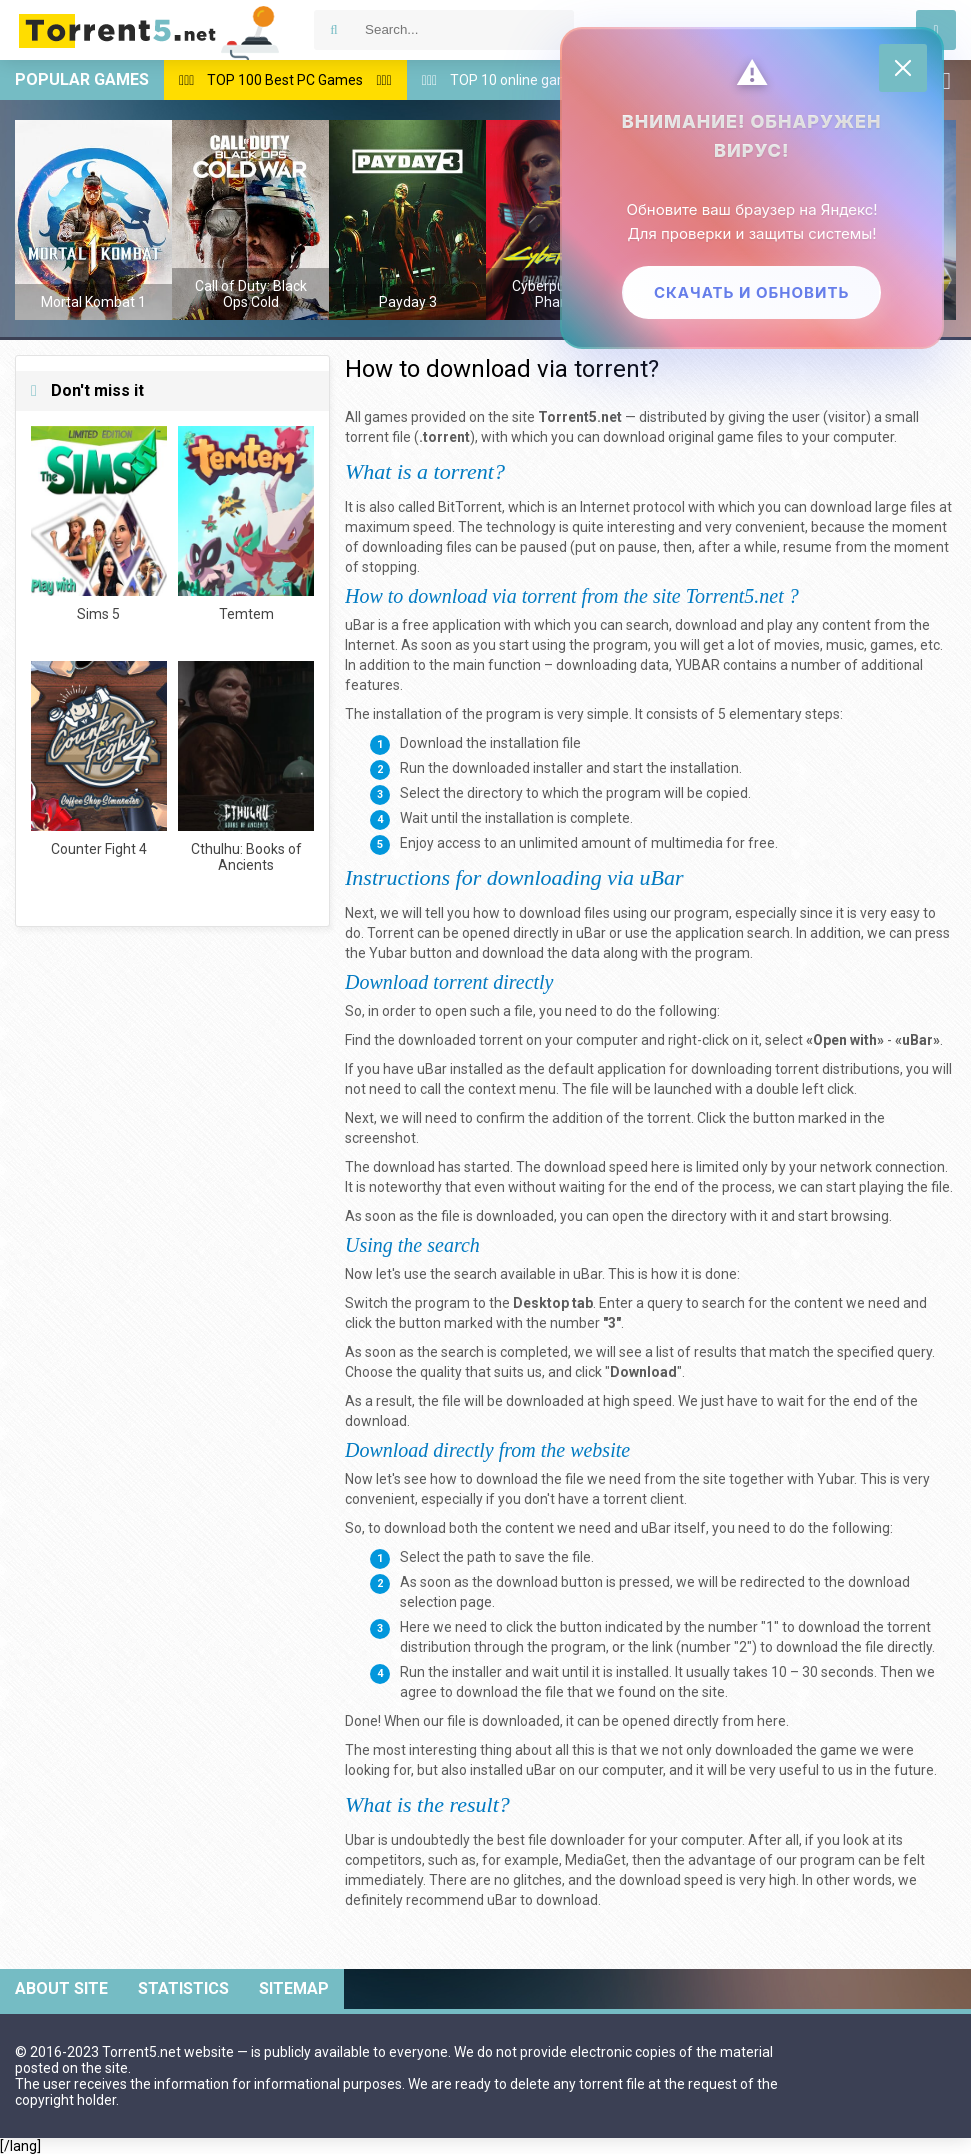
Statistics (183, 1988)
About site (61, 1988)
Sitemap (294, 1988)
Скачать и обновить (750, 292)
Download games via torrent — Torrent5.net (150, 30)
